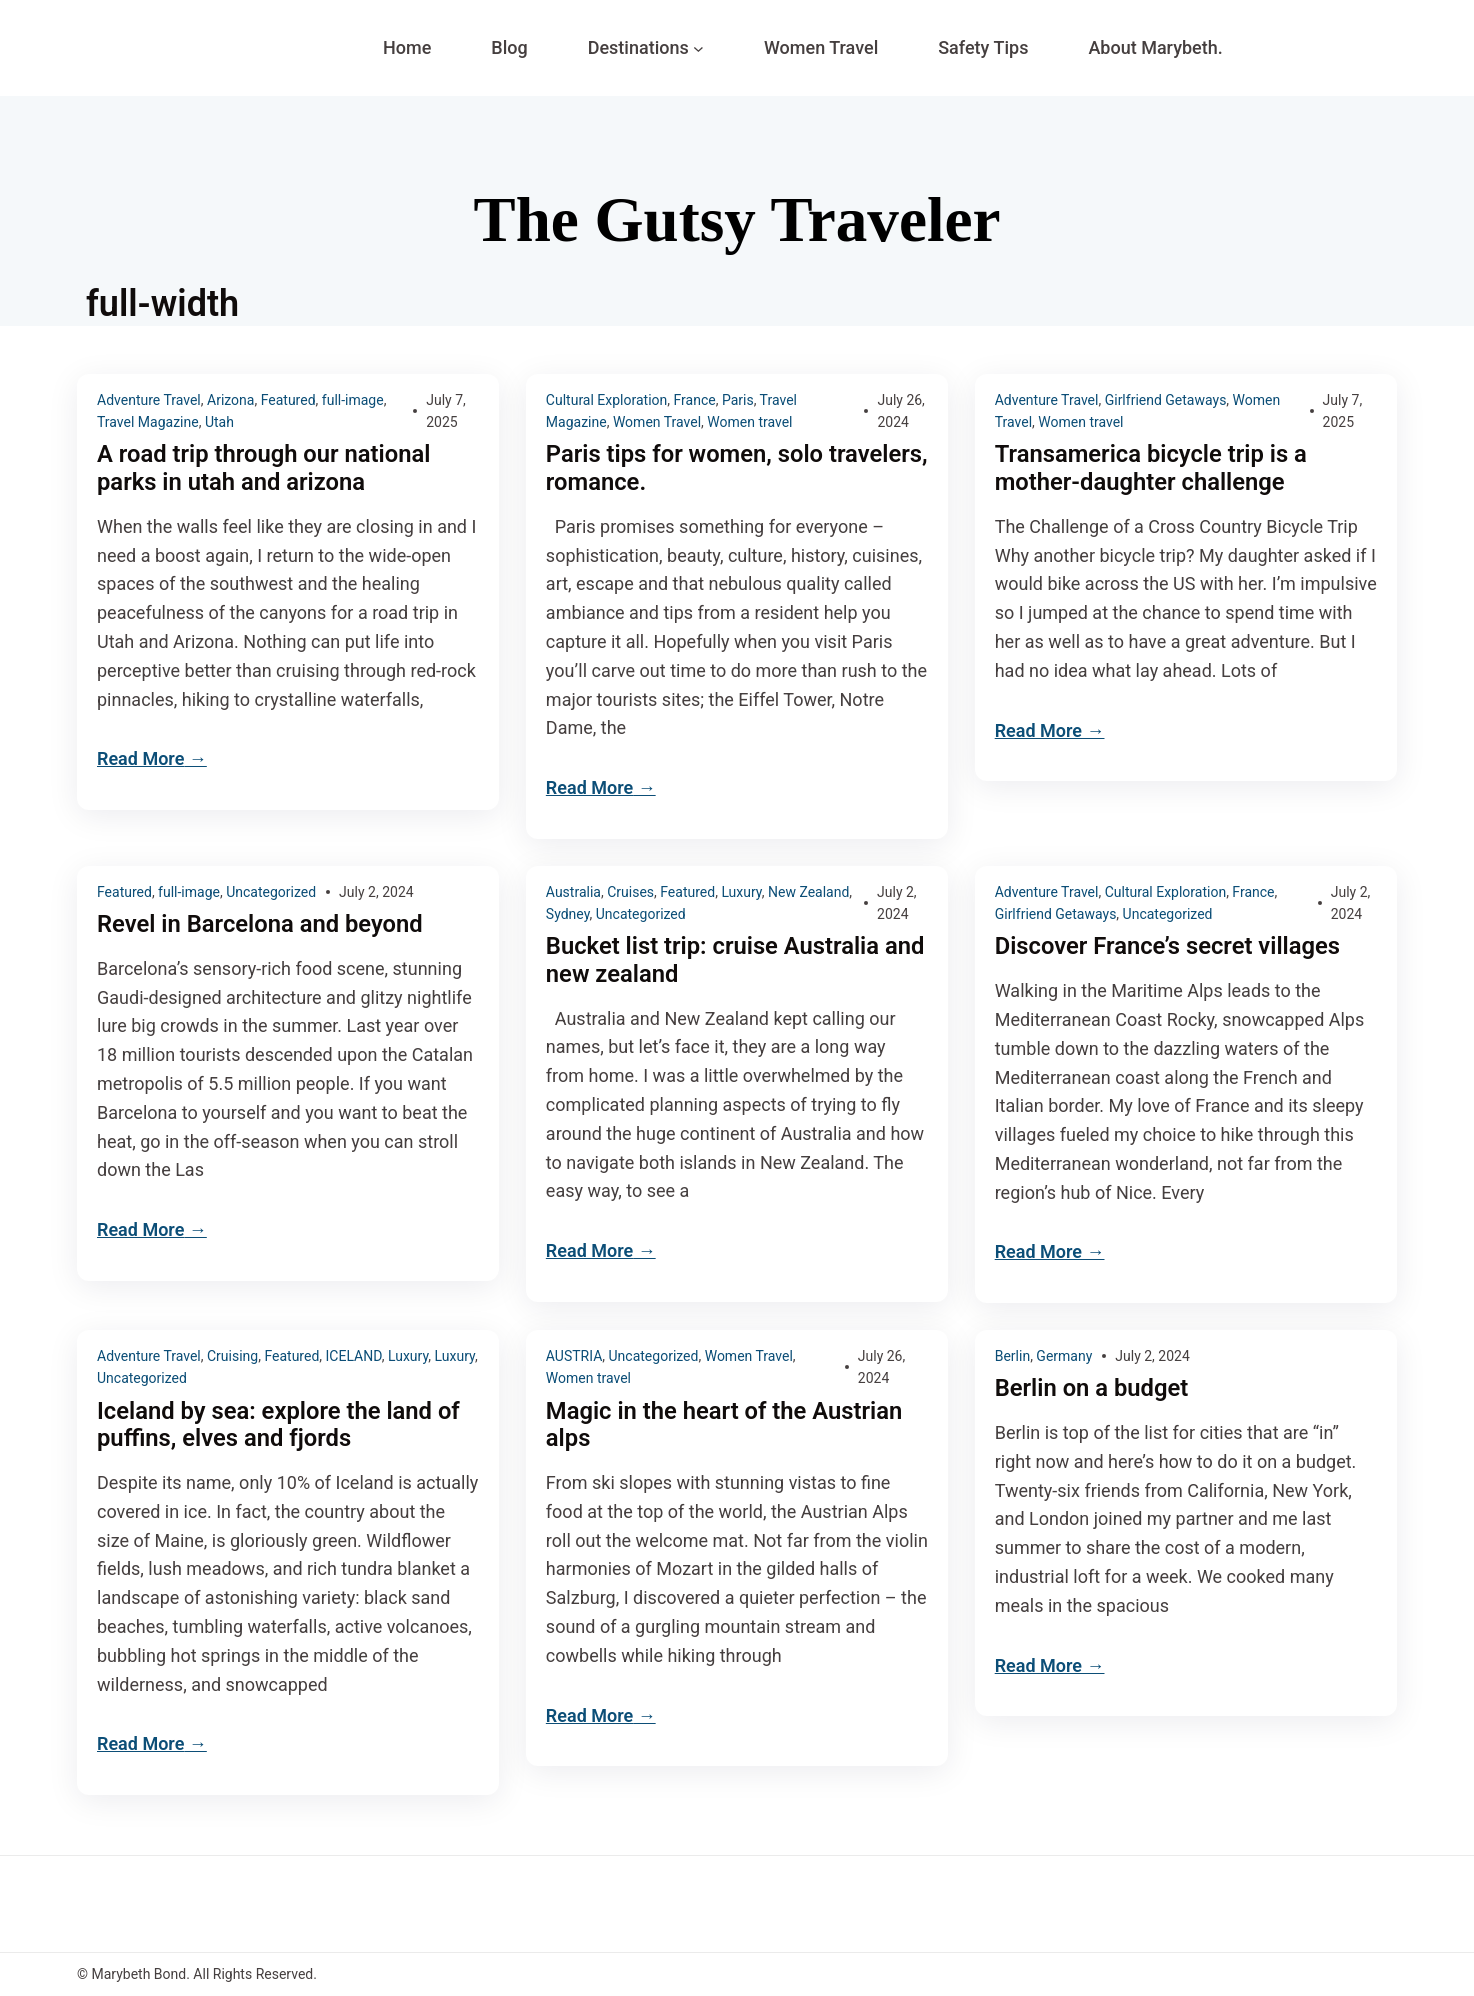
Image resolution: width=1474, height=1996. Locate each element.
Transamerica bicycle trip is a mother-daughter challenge (1152, 468)
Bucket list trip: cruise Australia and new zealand (737, 961)
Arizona (230, 400)
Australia (573, 892)
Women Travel (657, 422)
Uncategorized (271, 892)
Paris (738, 400)
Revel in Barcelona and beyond (261, 924)
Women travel (749, 422)
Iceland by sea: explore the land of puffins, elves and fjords (280, 1425)
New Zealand (808, 892)
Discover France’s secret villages (1169, 947)
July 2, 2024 (376, 892)
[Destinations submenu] (698, 48)
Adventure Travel (149, 400)
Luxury (741, 892)
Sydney (568, 914)
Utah (219, 422)
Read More (140, 759)
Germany (1064, 1356)
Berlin (1012, 1356)
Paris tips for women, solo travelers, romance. (686, 468)
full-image (353, 400)
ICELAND (354, 1356)
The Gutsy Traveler (737, 219)
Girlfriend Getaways (1166, 400)
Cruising (232, 1356)
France (695, 400)
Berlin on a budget (1092, 1388)
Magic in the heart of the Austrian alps (726, 1425)
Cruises (630, 892)
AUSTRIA (574, 1356)
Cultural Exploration (606, 400)
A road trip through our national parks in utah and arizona (265, 468)
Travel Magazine (148, 422)
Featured (288, 400)
